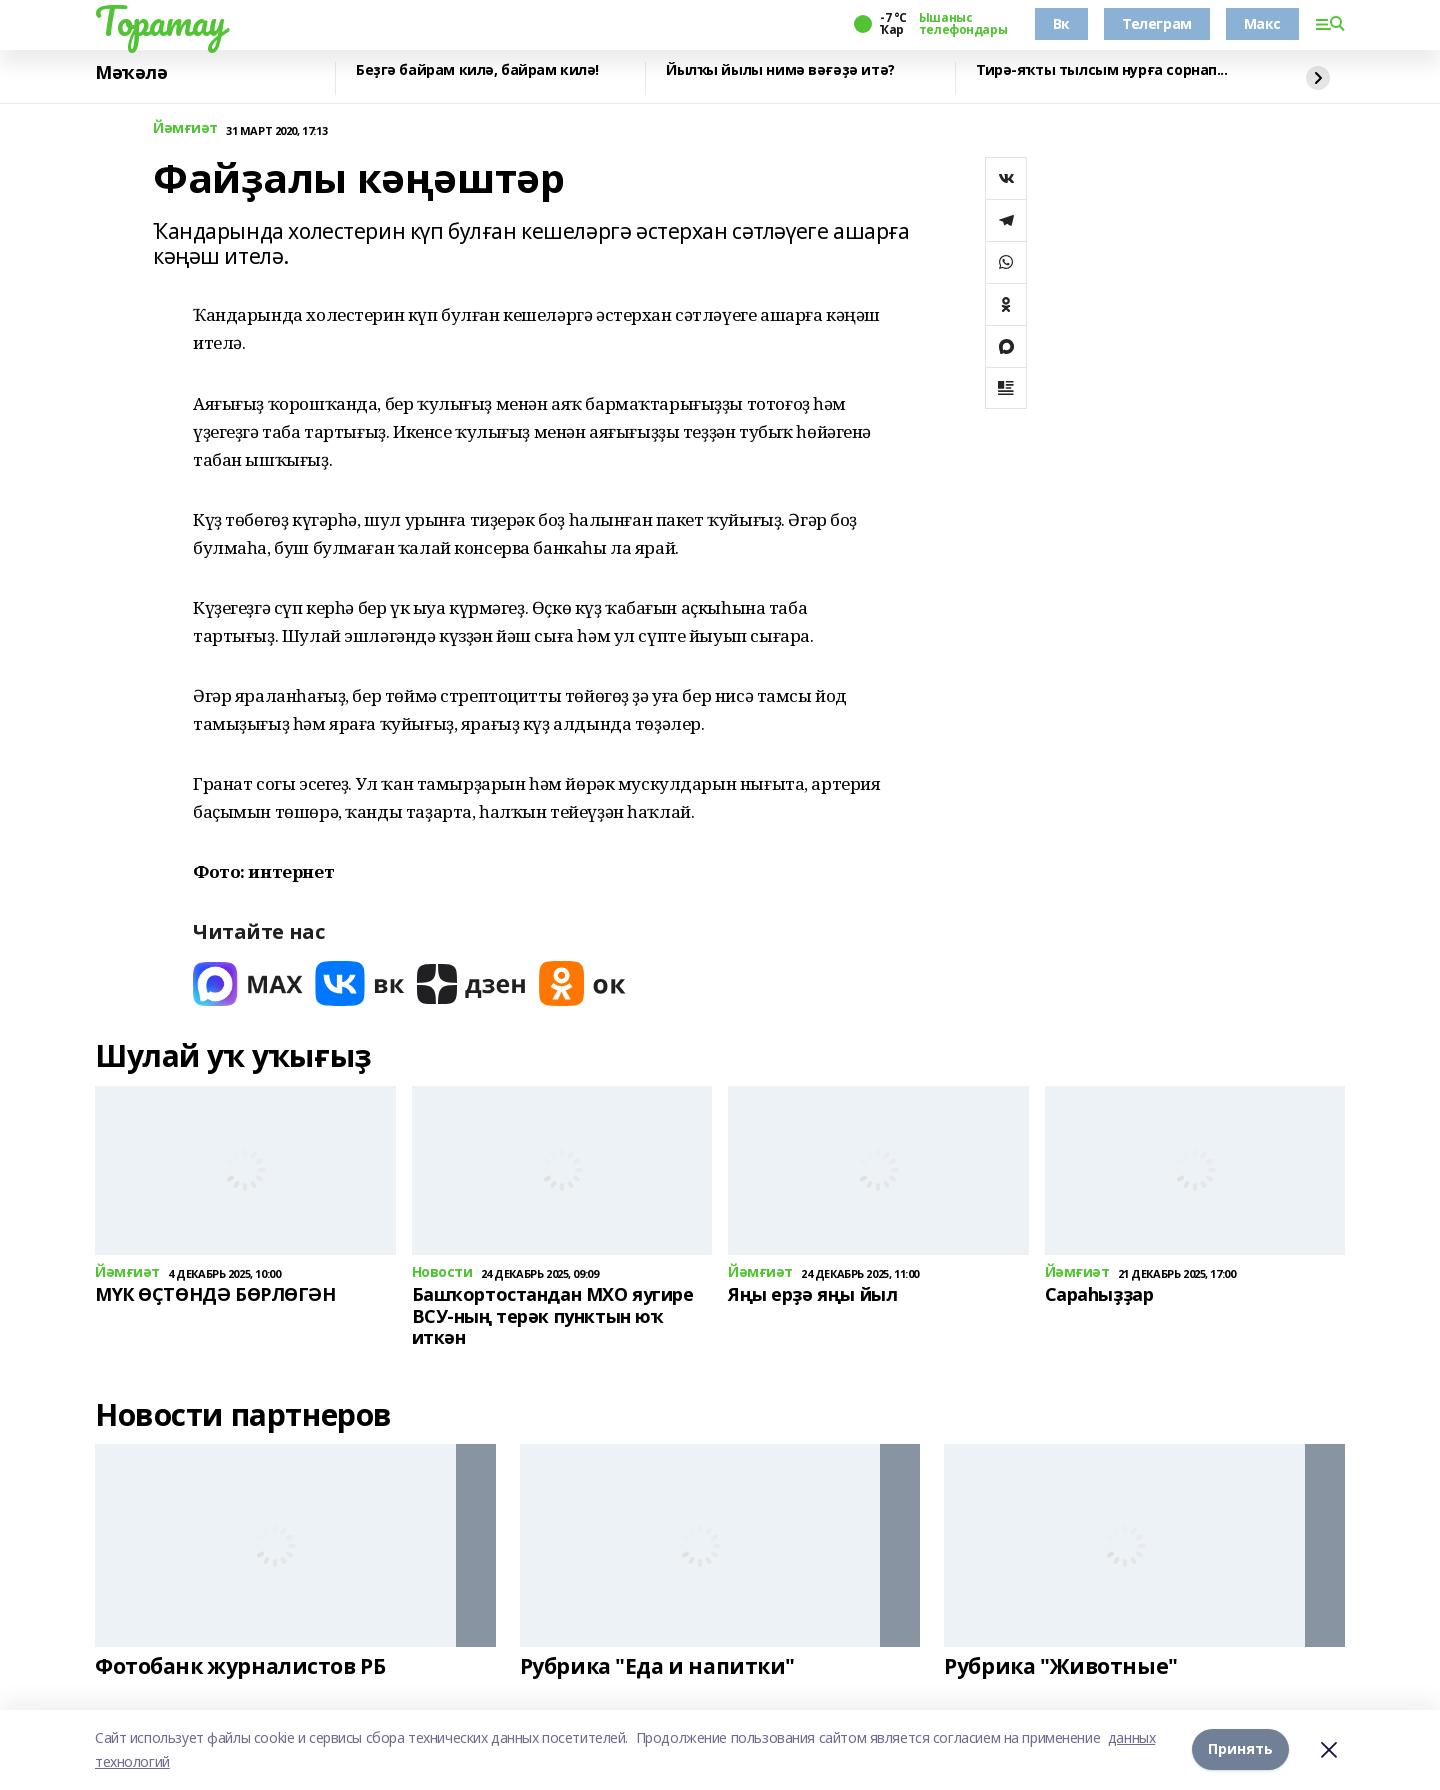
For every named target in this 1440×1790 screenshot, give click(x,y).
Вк (1061, 23)
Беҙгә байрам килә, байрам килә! (477, 70)
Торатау (160, 21)
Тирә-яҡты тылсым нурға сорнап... (1102, 70)
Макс (1262, 23)
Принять (1240, 1749)
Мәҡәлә (131, 73)
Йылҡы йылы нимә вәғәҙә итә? (780, 70)
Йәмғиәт (185, 128)
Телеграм (1157, 23)
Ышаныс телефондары (963, 24)
